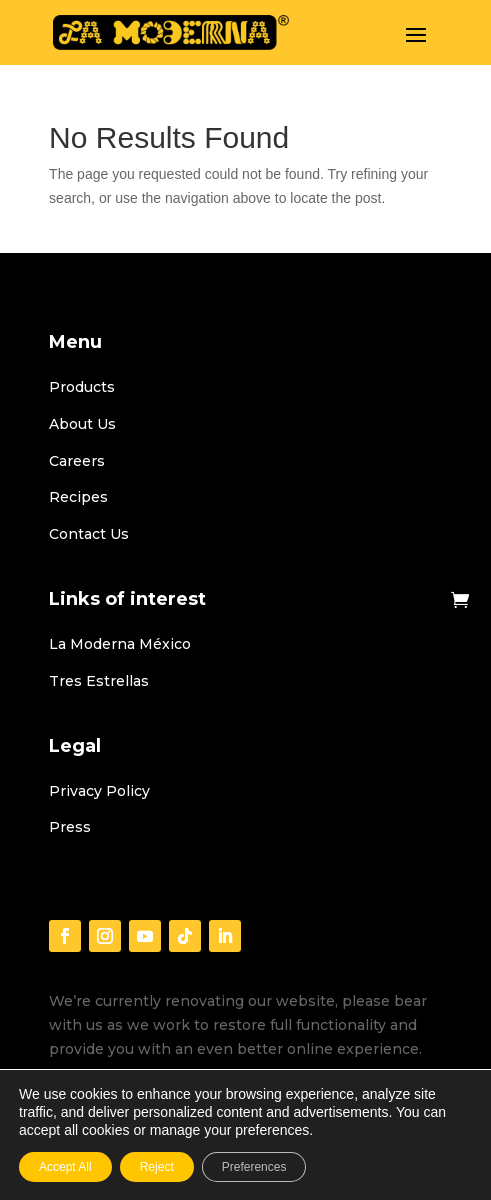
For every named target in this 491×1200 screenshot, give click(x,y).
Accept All (65, 1167)
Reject (157, 1167)
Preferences (254, 1167)
